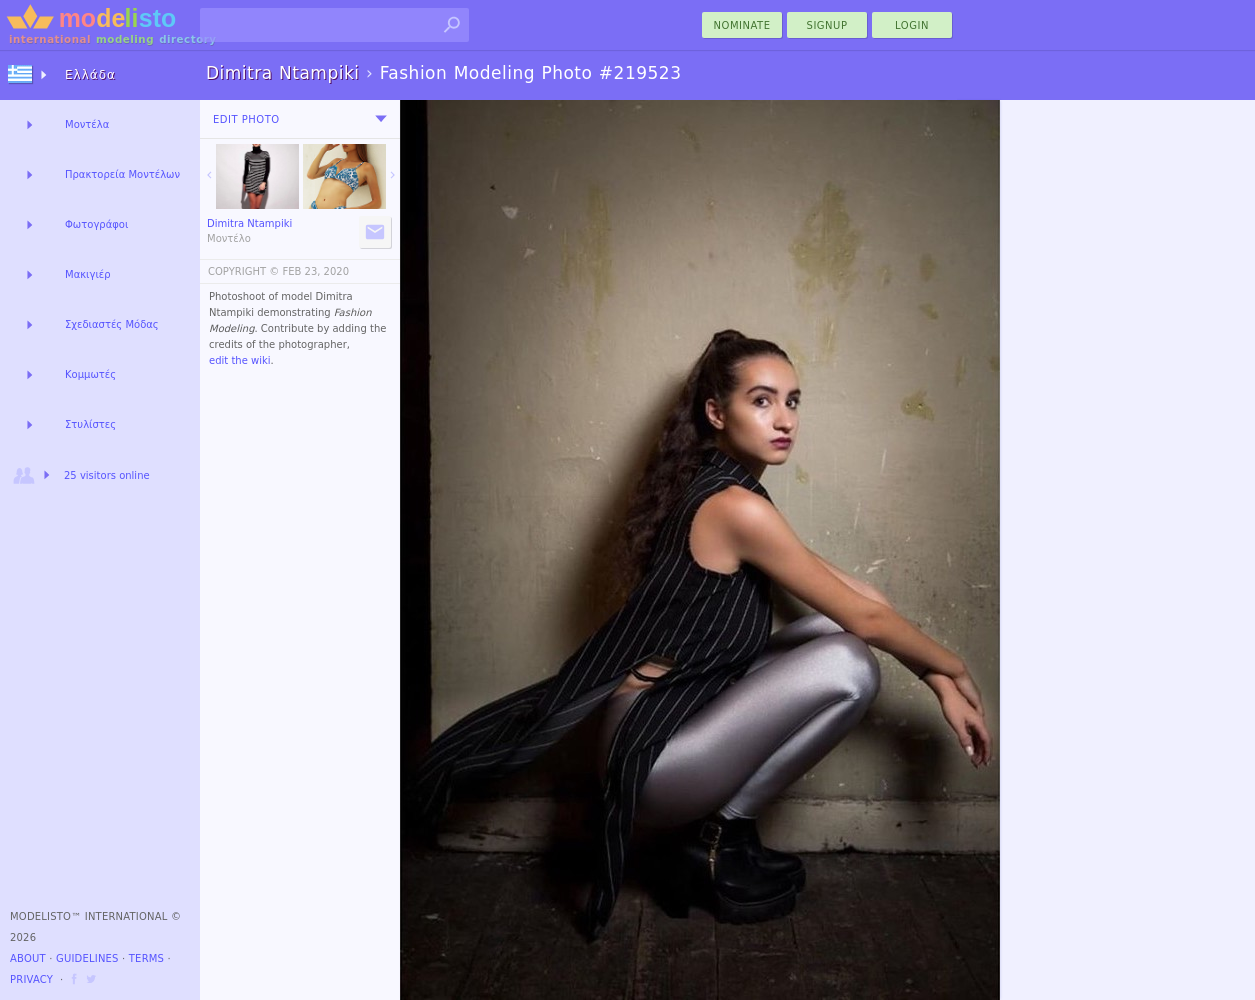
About (28, 958)
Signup (827, 25)
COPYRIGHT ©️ (243, 271)
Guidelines (87, 958)
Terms (146, 958)
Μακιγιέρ (88, 274)
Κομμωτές (90, 374)
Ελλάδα (90, 75)
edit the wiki (240, 360)
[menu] (381, 119)
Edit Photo (246, 119)
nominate (742, 25)
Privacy (31, 979)
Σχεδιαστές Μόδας (112, 324)
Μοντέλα (87, 124)
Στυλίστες (90, 424)
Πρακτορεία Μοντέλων (122, 174)
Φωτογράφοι (96, 224)
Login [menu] (912, 25)
